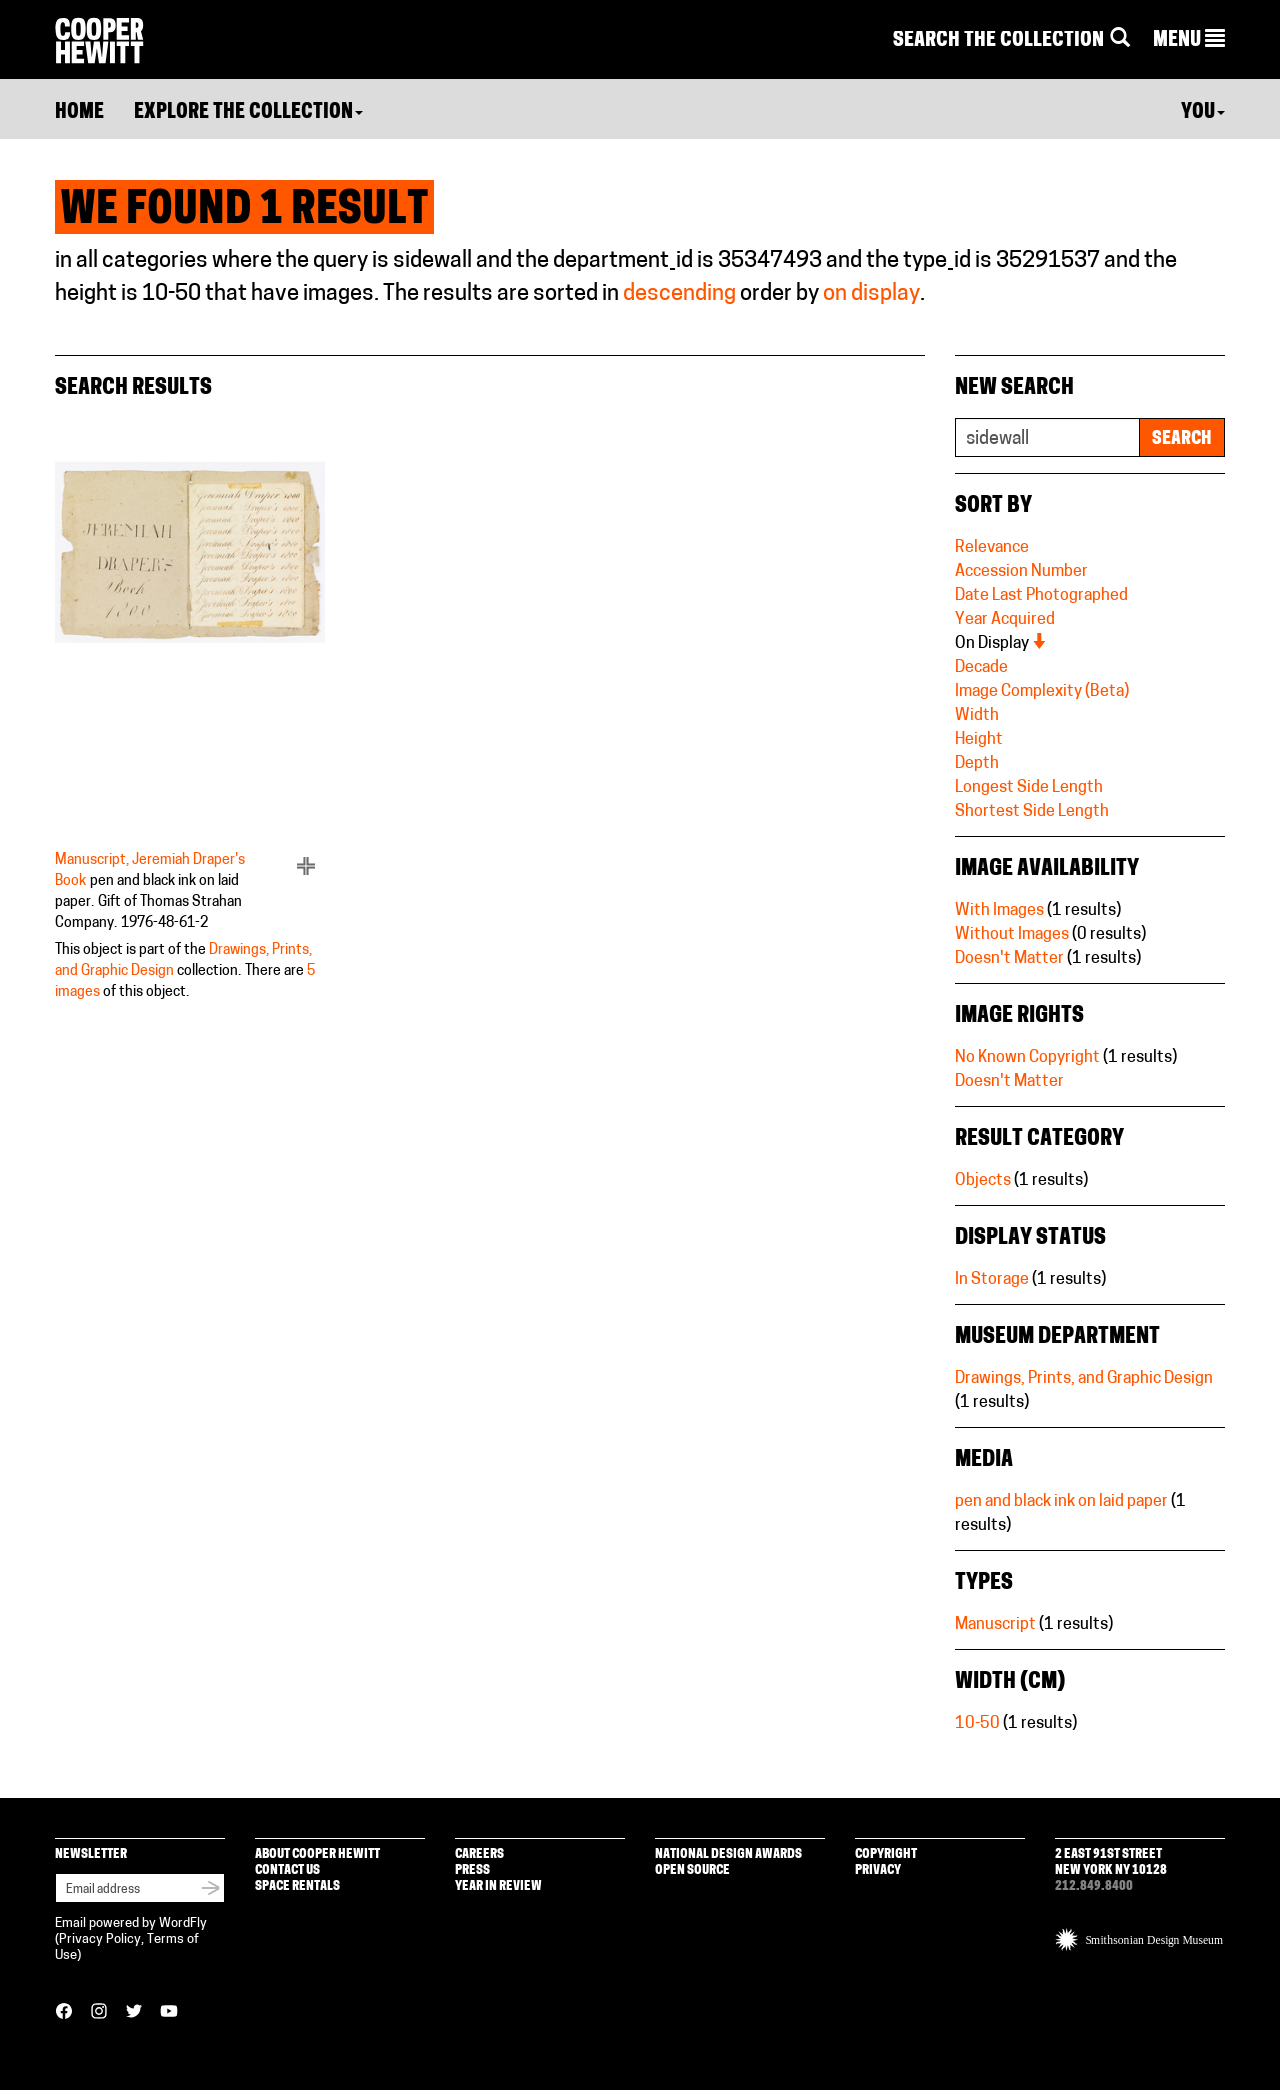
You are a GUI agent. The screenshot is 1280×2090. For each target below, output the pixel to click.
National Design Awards (728, 1854)
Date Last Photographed (1041, 596)
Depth (977, 764)
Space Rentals (297, 1886)
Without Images (1012, 935)
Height (979, 740)
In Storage (992, 1280)
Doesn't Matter (1009, 959)
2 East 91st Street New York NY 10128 (1111, 1862)
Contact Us (287, 1870)
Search (1182, 439)
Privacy (878, 1870)
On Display (1001, 644)
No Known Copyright (1027, 1058)
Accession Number (1021, 572)
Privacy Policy (100, 1939)
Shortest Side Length (1032, 812)
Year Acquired (1005, 620)
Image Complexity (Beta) (1042, 692)
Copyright (886, 1854)
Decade (981, 668)
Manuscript (995, 1625)
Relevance (992, 548)
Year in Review (498, 1886)
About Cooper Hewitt (317, 1854)
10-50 (977, 1724)
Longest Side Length (1029, 788)
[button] (1189, 41)
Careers (479, 1854)
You (1203, 113)
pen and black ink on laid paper (1061, 1502)
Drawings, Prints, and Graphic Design (1084, 1379)
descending (679, 294)
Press (472, 1870)
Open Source (692, 1870)
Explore (248, 113)
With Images (999, 911)
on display (871, 294)
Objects (983, 1181)
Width (977, 716)
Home (79, 113)
